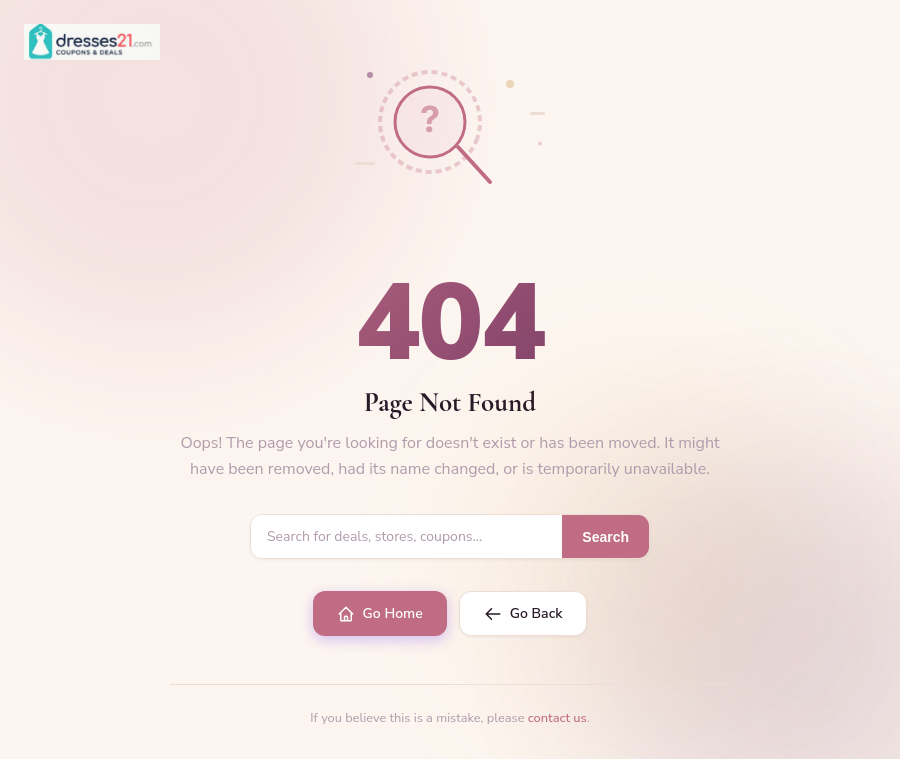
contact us (557, 718)
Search (605, 537)
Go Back (523, 613)
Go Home (380, 613)
